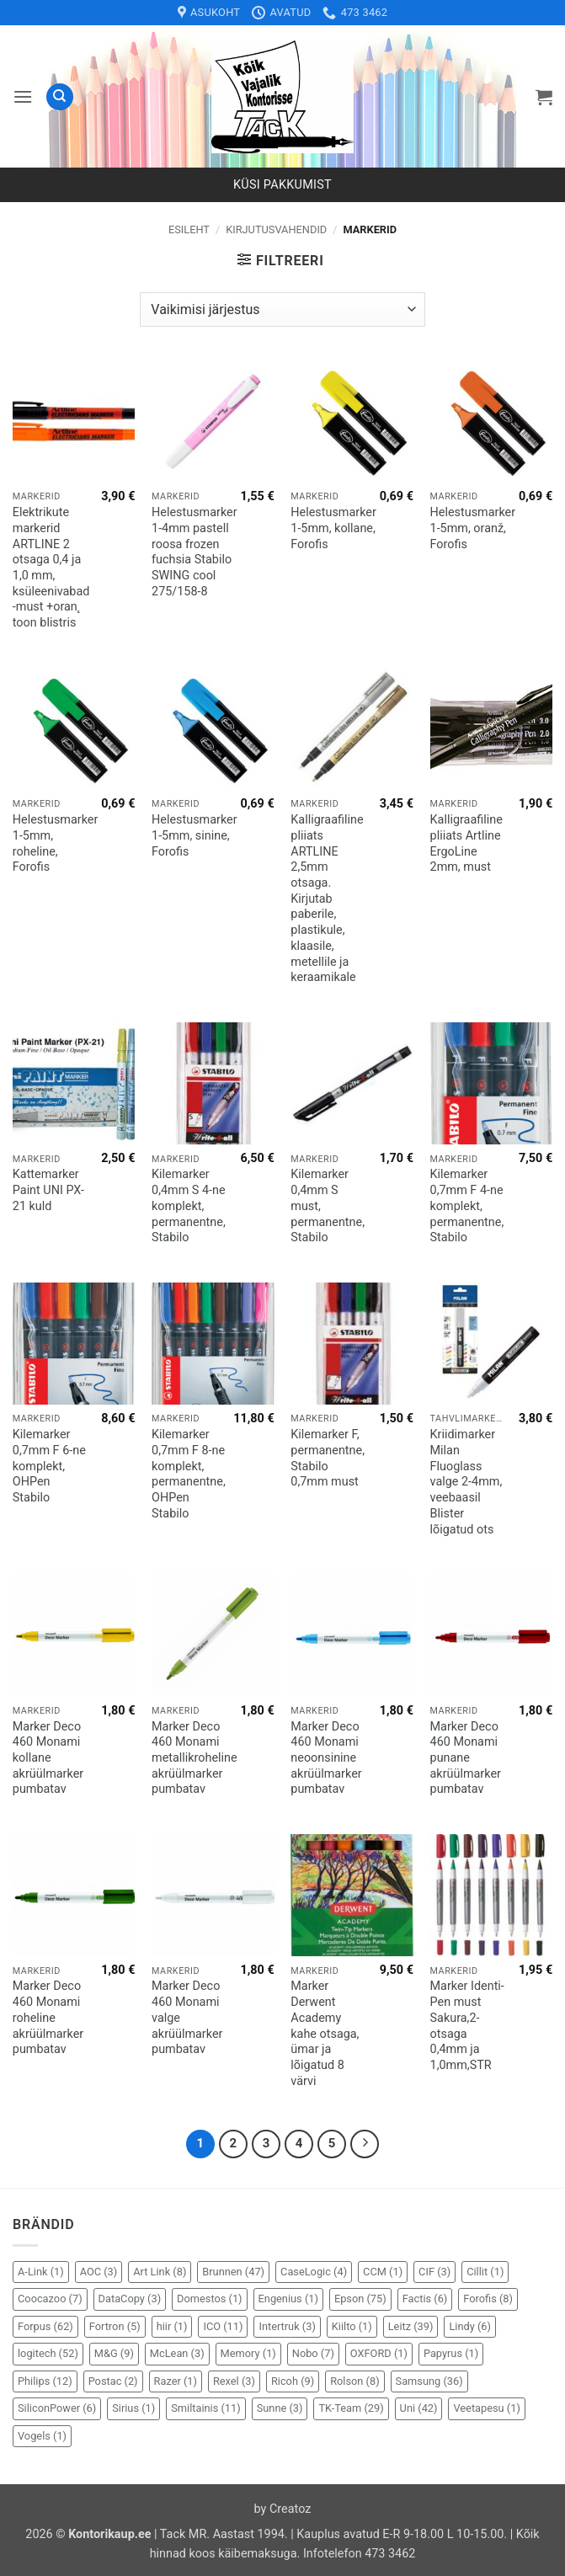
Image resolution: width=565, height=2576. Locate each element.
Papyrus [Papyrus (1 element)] (451, 2353)
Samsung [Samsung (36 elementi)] (429, 2381)
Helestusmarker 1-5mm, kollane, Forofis (333, 528)
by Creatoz (283, 2509)
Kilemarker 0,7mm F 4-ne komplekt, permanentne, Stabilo (467, 1206)
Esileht (189, 229)
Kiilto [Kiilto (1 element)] (352, 2326)
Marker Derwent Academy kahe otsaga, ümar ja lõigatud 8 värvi (324, 2033)
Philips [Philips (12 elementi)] (45, 2381)
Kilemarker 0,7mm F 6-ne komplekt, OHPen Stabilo (49, 1466)
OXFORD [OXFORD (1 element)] (379, 2353)
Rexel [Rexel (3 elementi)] (234, 2381)
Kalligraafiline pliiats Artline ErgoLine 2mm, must (466, 843)
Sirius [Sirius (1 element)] (133, 2408)
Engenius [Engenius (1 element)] (288, 2298)
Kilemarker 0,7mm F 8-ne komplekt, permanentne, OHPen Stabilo (189, 1474)
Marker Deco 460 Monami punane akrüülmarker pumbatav (465, 1758)
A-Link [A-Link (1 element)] (41, 2271)
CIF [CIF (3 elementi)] (434, 2271)
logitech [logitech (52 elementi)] (48, 2353)
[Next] (364, 2144)
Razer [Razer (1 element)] (175, 2381)
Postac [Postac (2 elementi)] (113, 2381)
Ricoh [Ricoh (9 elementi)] (292, 2381)
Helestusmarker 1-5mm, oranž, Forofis (473, 528)
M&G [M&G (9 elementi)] (114, 2353)
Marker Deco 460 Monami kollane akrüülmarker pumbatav (48, 1758)
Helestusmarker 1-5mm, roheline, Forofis (56, 843)
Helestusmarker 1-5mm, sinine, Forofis (194, 835)
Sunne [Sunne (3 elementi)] (280, 2408)
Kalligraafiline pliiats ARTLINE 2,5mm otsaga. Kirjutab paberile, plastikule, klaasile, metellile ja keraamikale (326, 898)
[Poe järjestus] (282, 309)
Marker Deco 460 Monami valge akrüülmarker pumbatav (187, 2017)
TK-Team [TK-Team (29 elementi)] (350, 2408)
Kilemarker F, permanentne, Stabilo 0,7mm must (327, 1458)
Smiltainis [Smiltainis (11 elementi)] (206, 2408)
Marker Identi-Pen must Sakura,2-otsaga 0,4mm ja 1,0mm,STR (467, 2025)
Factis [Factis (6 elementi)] (425, 2298)
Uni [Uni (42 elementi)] (419, 2408)
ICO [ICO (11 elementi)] (223, 2326)
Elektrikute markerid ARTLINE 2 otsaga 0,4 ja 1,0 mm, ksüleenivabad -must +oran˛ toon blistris (51, 567)
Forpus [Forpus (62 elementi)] (45, 2326)
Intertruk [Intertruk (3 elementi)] (287, 2326)
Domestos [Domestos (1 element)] (209, 2298)
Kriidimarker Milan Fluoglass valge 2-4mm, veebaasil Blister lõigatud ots (466, 1481)
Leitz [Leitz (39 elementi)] (411, 2326)
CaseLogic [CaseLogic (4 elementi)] (313, 2271)
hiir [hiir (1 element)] (172, 2326)
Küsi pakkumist (282, 185)
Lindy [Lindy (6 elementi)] (470, 2326)
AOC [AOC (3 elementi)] (99, 2271)
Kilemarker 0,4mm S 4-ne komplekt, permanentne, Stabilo (189, 1206)
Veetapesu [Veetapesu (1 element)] (486, 2408)
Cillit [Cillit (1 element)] (485, 2271)
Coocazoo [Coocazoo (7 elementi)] (50, 2298)
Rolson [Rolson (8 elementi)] (354, 2381)
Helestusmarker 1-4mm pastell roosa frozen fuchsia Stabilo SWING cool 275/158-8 (194, 552)
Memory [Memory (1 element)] (248, 2353)
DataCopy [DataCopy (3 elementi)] (130, 2298)
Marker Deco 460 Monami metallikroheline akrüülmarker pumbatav (194, 1758)
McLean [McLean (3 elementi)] (177, 2353)
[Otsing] (59, 97)
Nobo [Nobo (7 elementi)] (313, 2353)
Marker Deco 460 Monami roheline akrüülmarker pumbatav (48, 2017)
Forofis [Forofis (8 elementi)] (488, 2298)
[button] (23, 96)
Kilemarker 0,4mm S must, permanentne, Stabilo (327, 1206)
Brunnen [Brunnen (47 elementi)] (233, 2271)
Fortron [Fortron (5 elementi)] (115, 2326)
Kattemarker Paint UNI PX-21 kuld (48, 1190)
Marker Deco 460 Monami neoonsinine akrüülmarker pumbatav (325, 1758)
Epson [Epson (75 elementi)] (360, 2298)
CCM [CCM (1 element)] (382, 2271)
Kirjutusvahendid (276, 229)
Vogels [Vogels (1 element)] (42, 2435)
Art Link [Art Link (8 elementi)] (159, 2271)
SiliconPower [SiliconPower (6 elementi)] (57, 2408)
